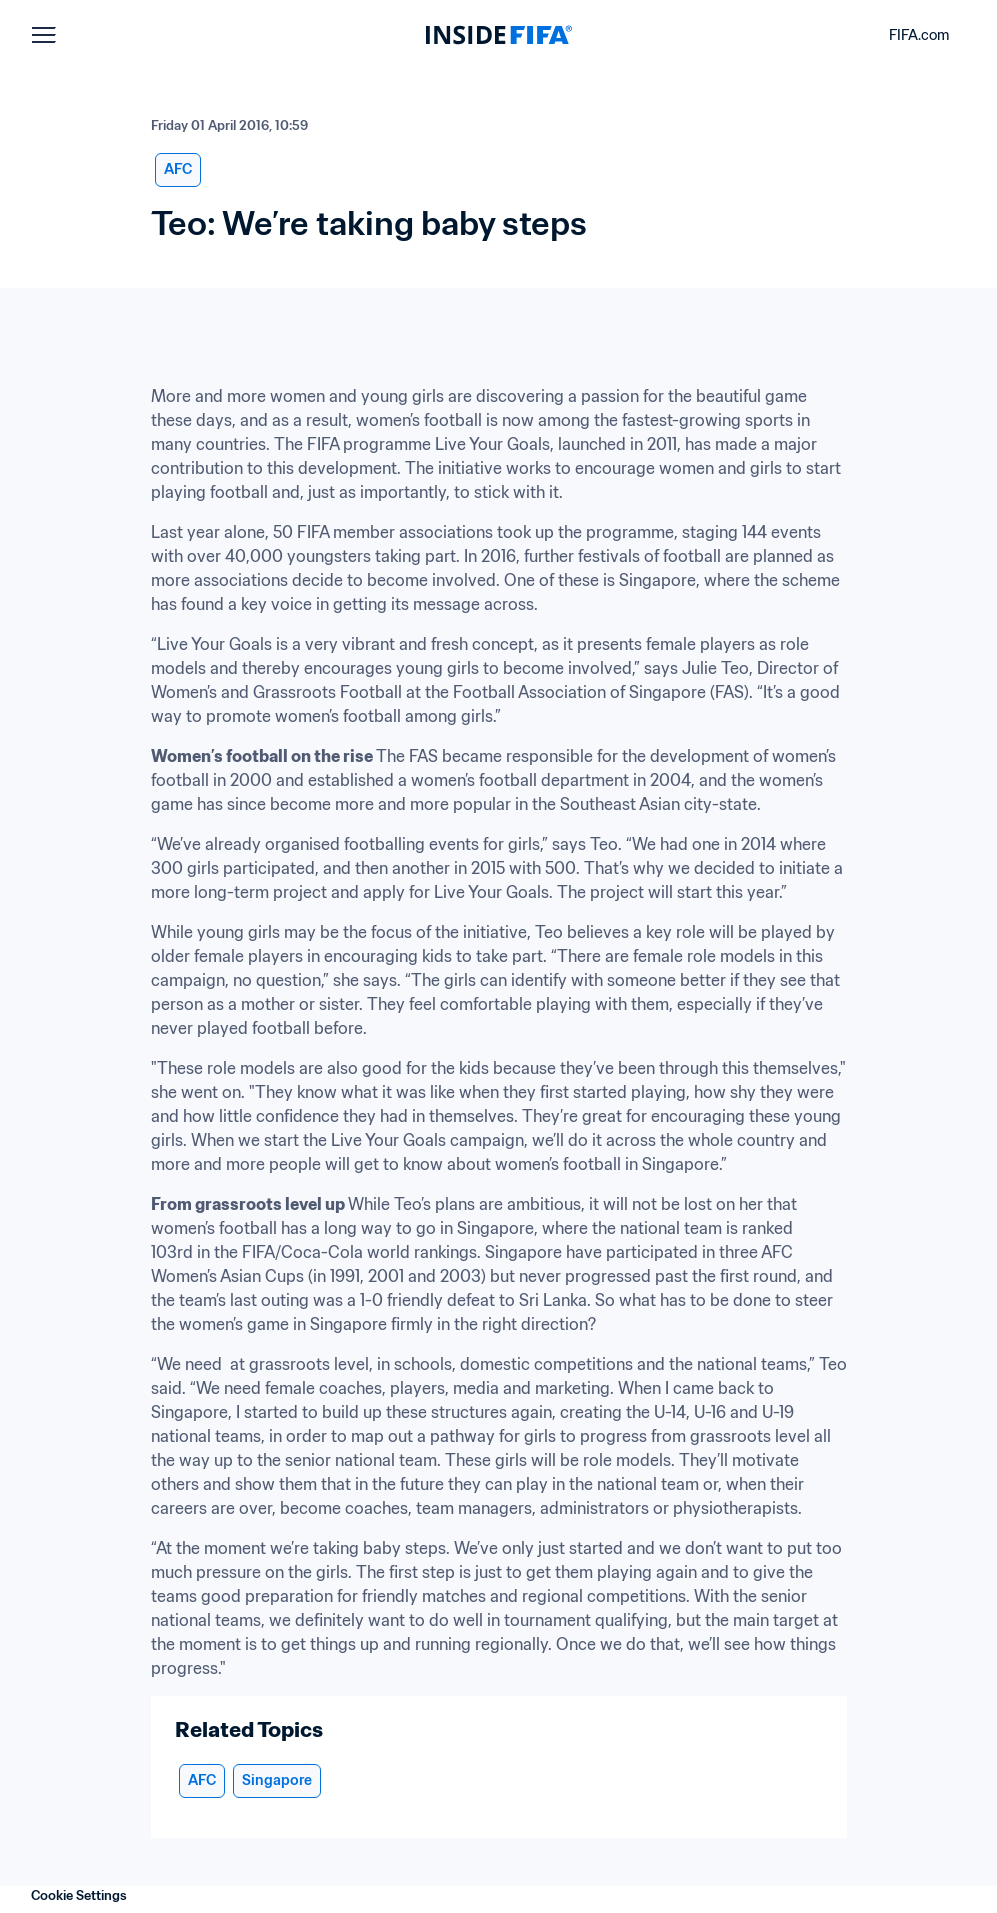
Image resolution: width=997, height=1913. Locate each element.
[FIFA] (499, 35)
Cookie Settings (79, 1895)
